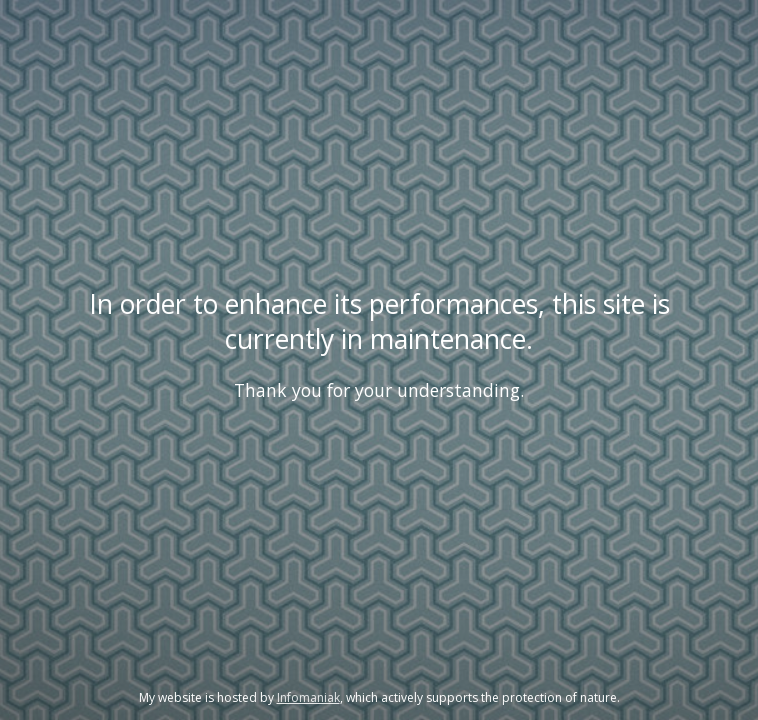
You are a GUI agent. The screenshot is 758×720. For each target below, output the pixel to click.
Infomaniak (308, 697)
